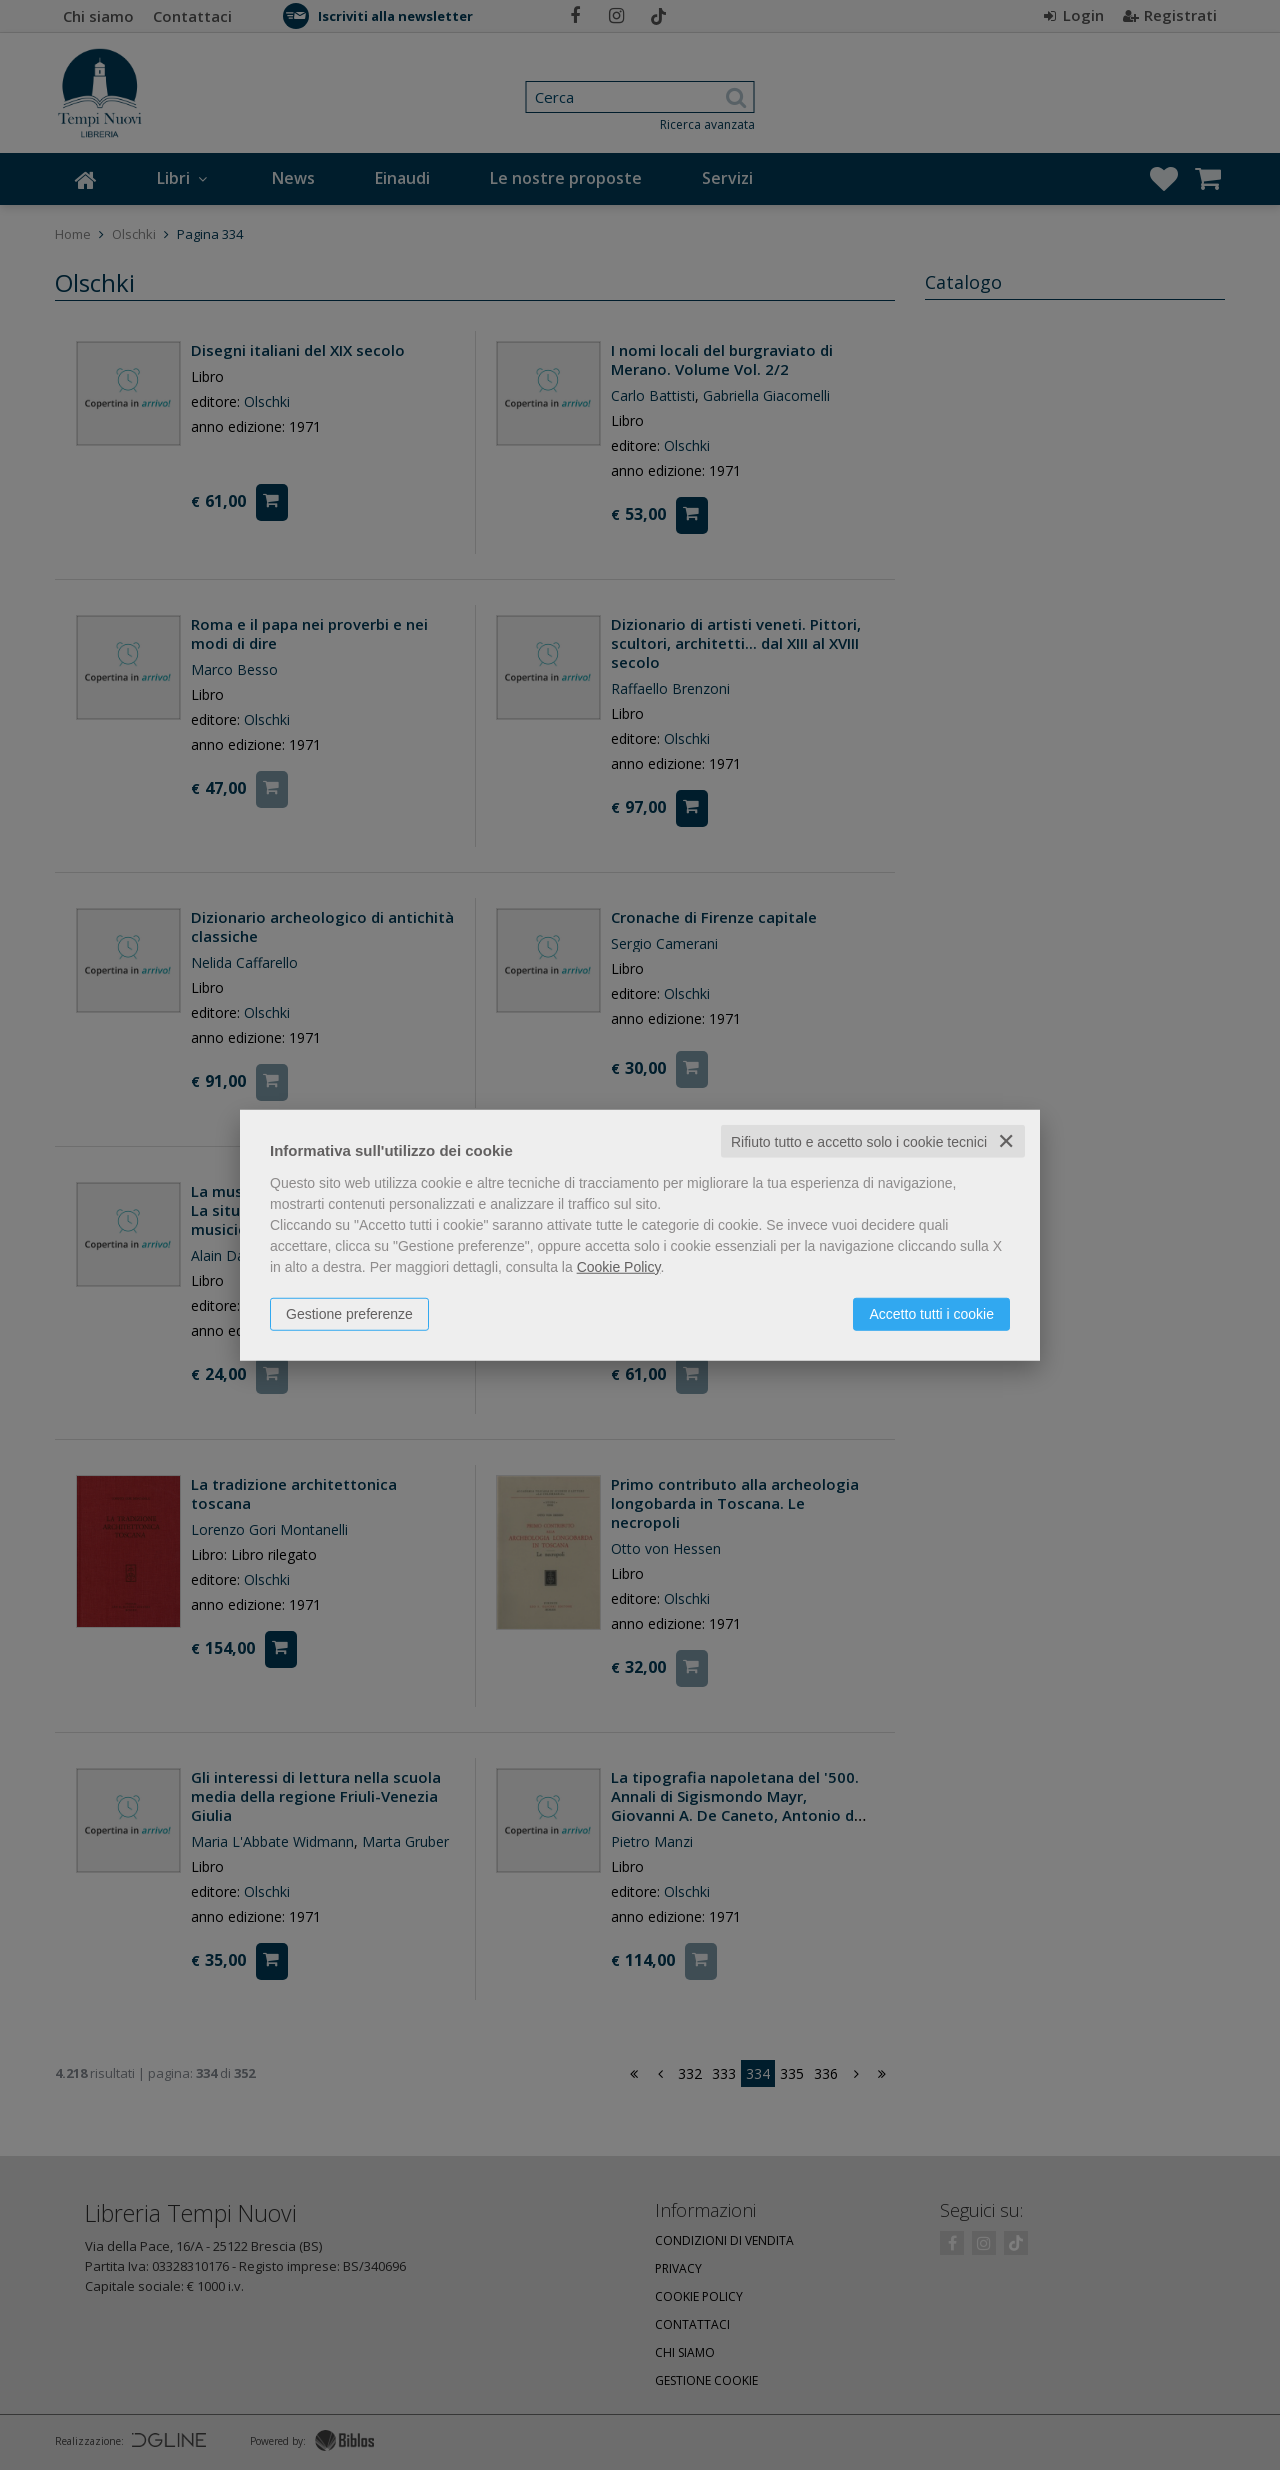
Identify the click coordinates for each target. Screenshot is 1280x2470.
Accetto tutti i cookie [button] (931, 1313)
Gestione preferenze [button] (349, 1313)
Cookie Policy (619, 1266)
